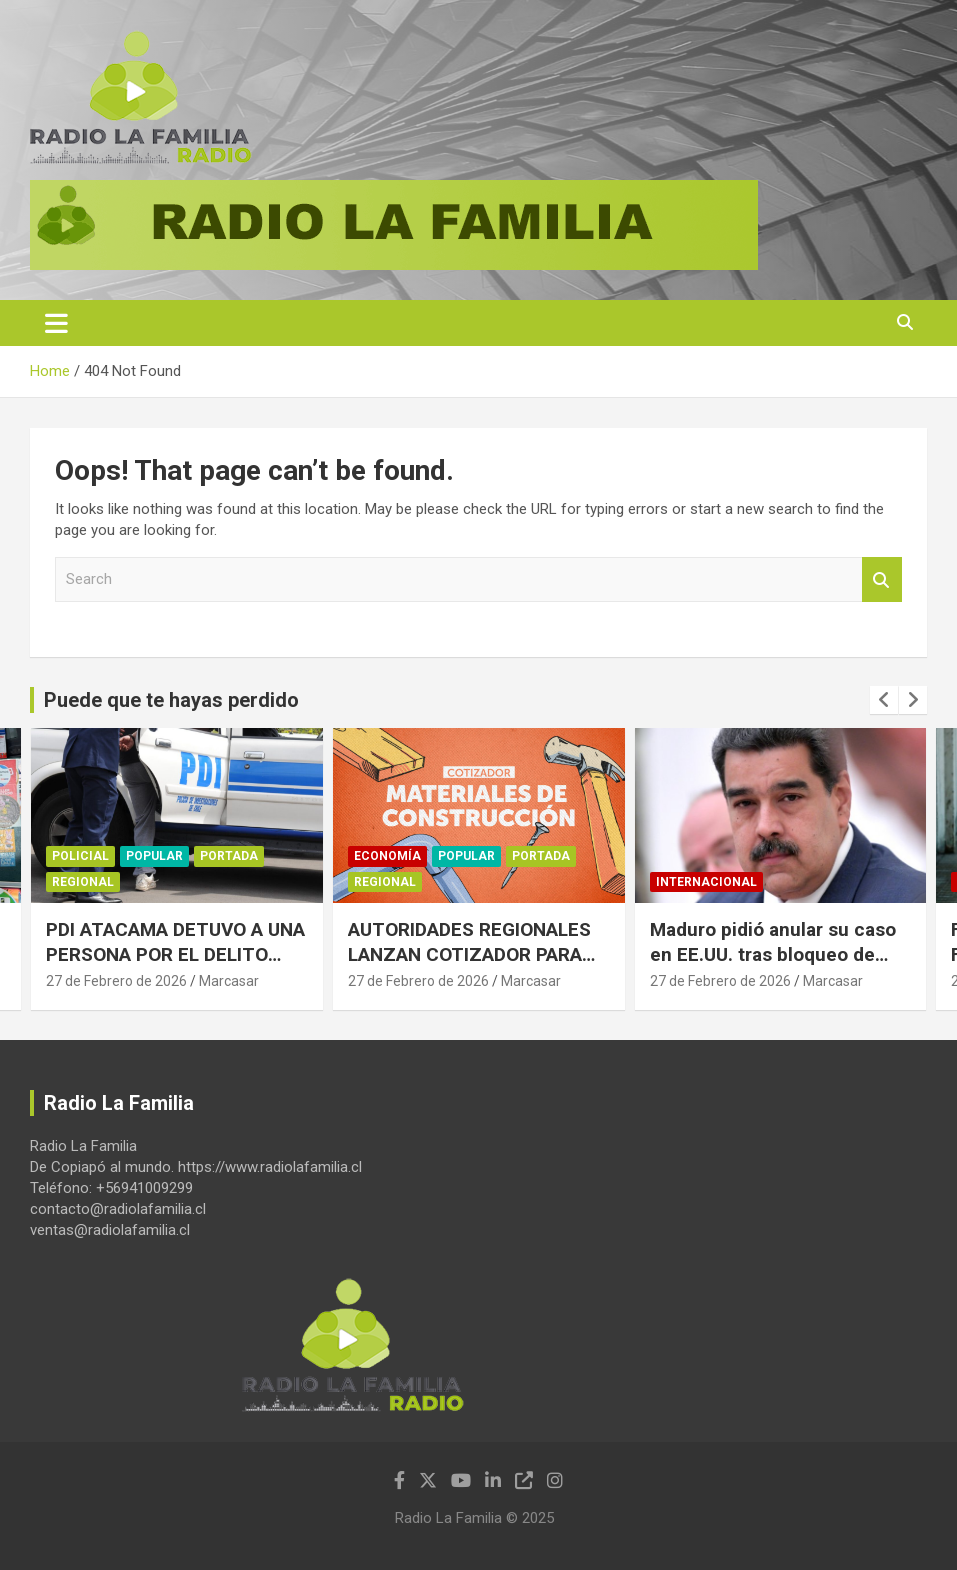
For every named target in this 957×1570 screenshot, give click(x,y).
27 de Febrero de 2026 (116, 981)
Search (882, 579)
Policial (80, 856)
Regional (83, 882)
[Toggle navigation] (56, 323)
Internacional (706, 882)
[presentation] (884, 700)
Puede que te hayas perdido (171, 700)
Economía (387, 856)
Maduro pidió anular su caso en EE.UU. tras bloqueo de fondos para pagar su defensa (780, 954)
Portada (229, 856)
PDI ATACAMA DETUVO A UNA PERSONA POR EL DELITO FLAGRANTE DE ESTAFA (175, 954)
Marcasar (229, 981)
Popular (154, 856)
